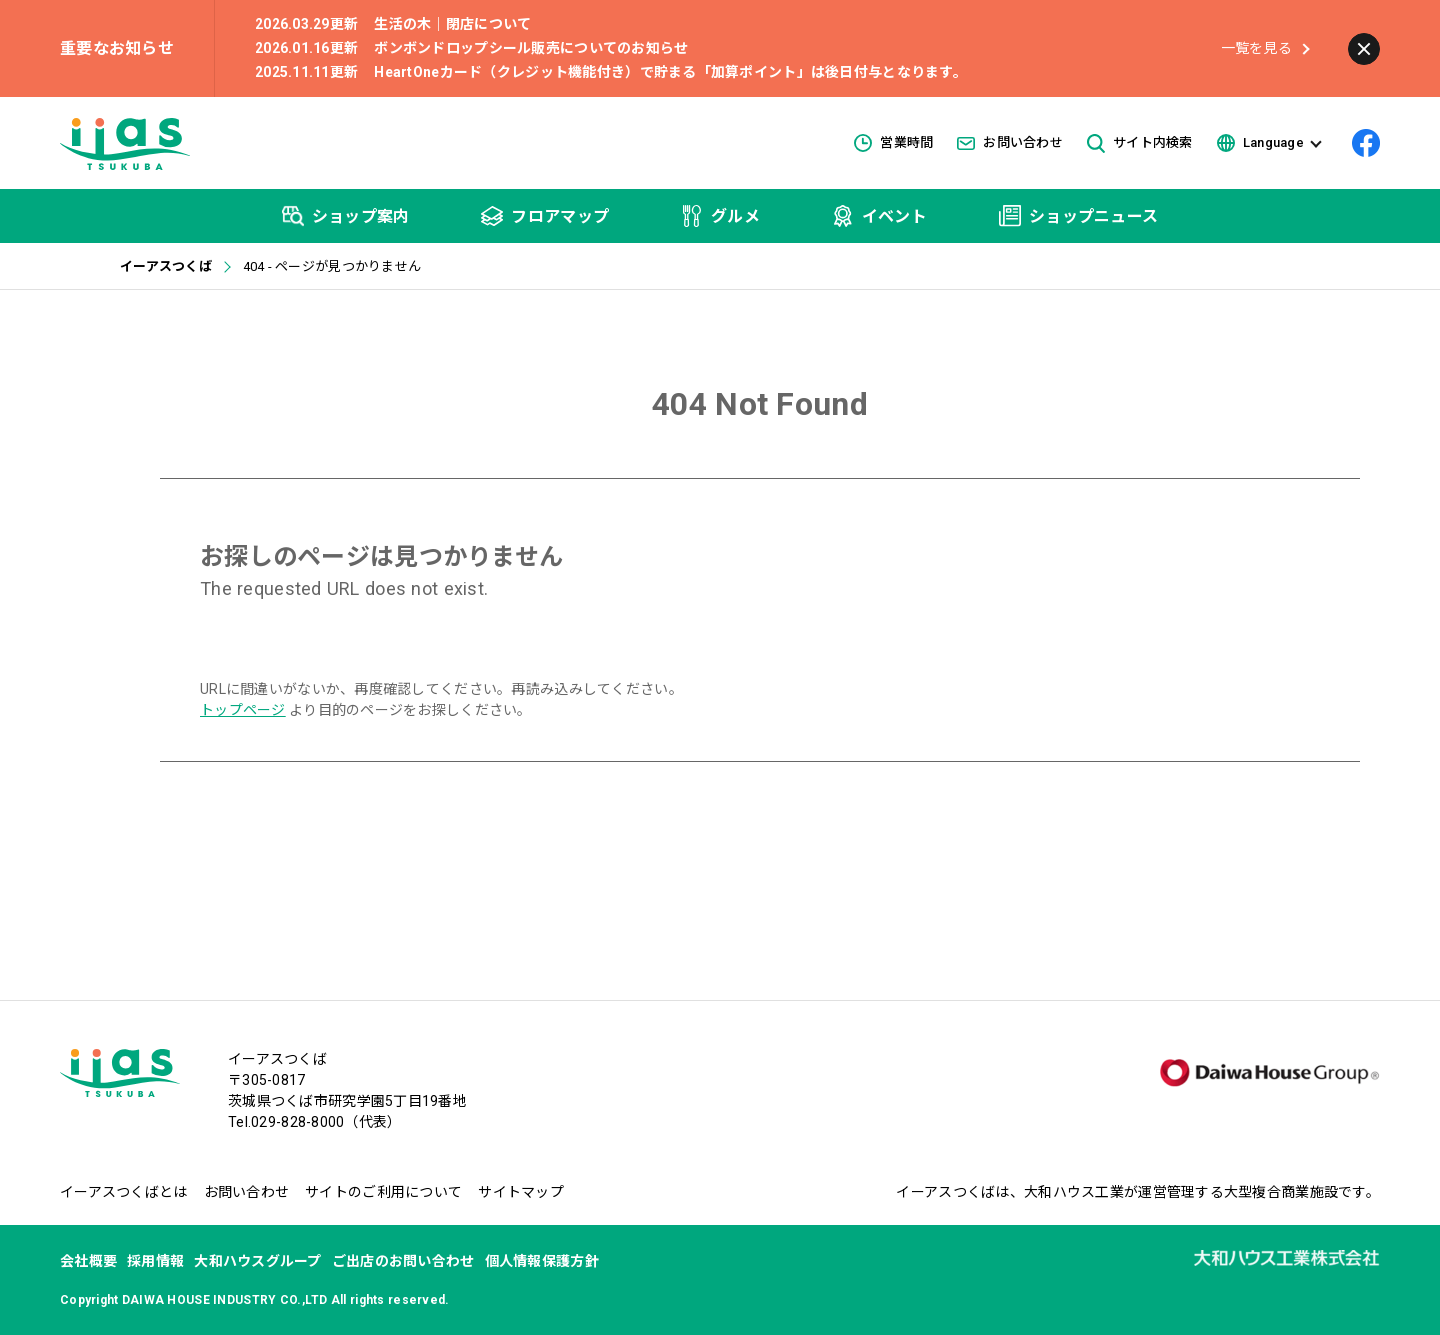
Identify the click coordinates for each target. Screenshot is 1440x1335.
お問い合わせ (1010, 142)
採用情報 (155, 1261)
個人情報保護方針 (542, 1261)
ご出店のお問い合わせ (403, 1261)
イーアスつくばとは (124, 1192)
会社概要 (88, 1261)
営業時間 (893, 143)
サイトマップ (521, 1192)
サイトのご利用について (383, 1192)
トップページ (243, 710)
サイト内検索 (1140, 143)
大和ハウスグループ (258, 1261)
